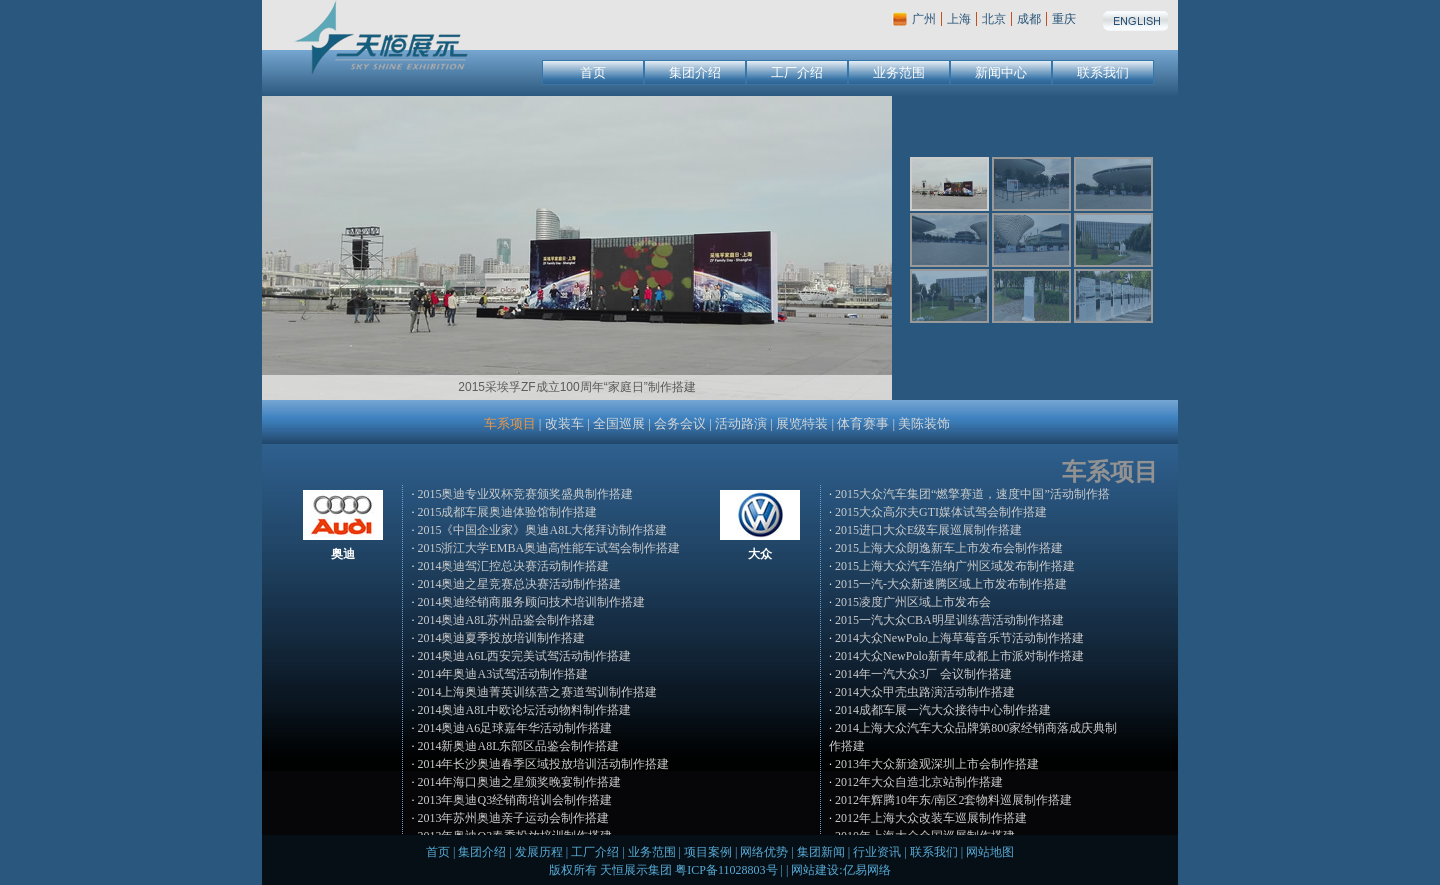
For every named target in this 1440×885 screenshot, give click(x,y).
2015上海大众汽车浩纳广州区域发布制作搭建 (955, 566)
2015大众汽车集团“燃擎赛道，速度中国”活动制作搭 (972, 494)
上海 (959, 19)
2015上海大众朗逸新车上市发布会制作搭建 (949, 548)
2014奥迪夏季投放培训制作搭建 (501, 638)
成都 (1029, 19)
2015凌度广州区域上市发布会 (913, 602)
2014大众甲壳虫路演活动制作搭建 (925, 692)
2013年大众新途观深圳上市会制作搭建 (937, 764)
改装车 (564, 423)
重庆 (1064, 19)
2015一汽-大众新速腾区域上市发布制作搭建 (951, 584)
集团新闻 (821, 852)
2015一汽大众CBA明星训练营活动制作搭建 (949, 620)
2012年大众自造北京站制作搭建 (919, 782)
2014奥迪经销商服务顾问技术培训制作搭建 (531, 602)
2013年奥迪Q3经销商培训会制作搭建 (514, 800)
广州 (924, 19)
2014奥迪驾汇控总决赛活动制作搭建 (513, 566)
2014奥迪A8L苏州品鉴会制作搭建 (506, 620)
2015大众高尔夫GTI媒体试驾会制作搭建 (941, 512)
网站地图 (990, 852)
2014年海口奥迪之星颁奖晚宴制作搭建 (519, 782)
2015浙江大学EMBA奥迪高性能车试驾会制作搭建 (548, 548)
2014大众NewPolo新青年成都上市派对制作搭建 (959, 656)
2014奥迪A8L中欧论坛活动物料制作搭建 (524, 710)
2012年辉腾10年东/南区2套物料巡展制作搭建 (953, 800)
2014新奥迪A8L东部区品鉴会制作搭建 (518, 746)
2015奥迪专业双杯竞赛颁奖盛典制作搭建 (525, 494)
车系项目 (510, 423)
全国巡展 (619, 423)
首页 (593, 72)
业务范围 (899, 72)
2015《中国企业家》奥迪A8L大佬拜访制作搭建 (542, 530)
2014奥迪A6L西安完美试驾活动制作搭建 (524, 656)
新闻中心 (1001, 72)
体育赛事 (863, 423)
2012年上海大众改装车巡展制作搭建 (931, 818)
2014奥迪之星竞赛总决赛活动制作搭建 (519, 584)
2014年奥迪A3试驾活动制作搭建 (502, 674)
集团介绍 (695, 72)
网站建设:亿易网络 (840, 870)
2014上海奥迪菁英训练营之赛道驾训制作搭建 (537, 692)
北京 (994, 19)
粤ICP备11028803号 (726, 870)
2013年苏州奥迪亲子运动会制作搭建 (513, 818)
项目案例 (708, 852)
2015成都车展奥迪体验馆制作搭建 (507, 512)
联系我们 (1103, 72)
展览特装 (802, 423)
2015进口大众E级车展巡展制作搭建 (928, 530)
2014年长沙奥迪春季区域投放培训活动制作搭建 (543, 764)
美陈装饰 (924, 423)
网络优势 (764, 852)
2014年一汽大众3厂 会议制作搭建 (923, 674)
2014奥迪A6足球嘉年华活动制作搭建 (514, 728)
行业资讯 (877, 852)
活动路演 (741, 423)
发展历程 (539, 852)
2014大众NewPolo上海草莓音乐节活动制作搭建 (959, 638)
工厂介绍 (797, 72)
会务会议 (680, 423)
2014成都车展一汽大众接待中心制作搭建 (943, 710)
